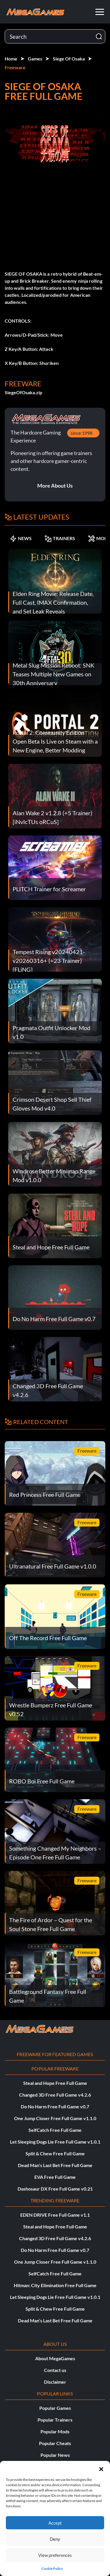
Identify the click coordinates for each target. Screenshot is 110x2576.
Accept (55, 2523)
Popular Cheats (55, 2443)
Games (35, 58)
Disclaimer (55, 2382)
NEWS (21, 538)
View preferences (55, 2555)
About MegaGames (55, 2358)
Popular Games (55, 2408)
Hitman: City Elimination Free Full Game (55, 2285)
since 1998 (81, 433)
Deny (55, 2539)
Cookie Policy (52, 2568)
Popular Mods (55, 2431)
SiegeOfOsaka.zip (23, 392)
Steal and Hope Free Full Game (55, 2083)
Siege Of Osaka (69, 58)
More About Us (55, 485)
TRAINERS (60, 538)
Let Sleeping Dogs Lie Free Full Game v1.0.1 (55, 2141)
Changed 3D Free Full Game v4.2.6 (55, 2094)
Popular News (55, 2455)
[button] (101, 2468)
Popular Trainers (55, 2419)
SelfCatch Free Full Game (55, 2130)
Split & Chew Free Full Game (55, 2153)
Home (11, 58)
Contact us (55, 2370)
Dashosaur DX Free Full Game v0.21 (55, 2188)
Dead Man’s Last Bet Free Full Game (55, 2165)
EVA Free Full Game (55, 2177)
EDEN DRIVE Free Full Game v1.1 (55, 2215)
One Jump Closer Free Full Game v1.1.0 (55, 2118)
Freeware (15, 67)
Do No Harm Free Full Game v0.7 (55, 2106)
